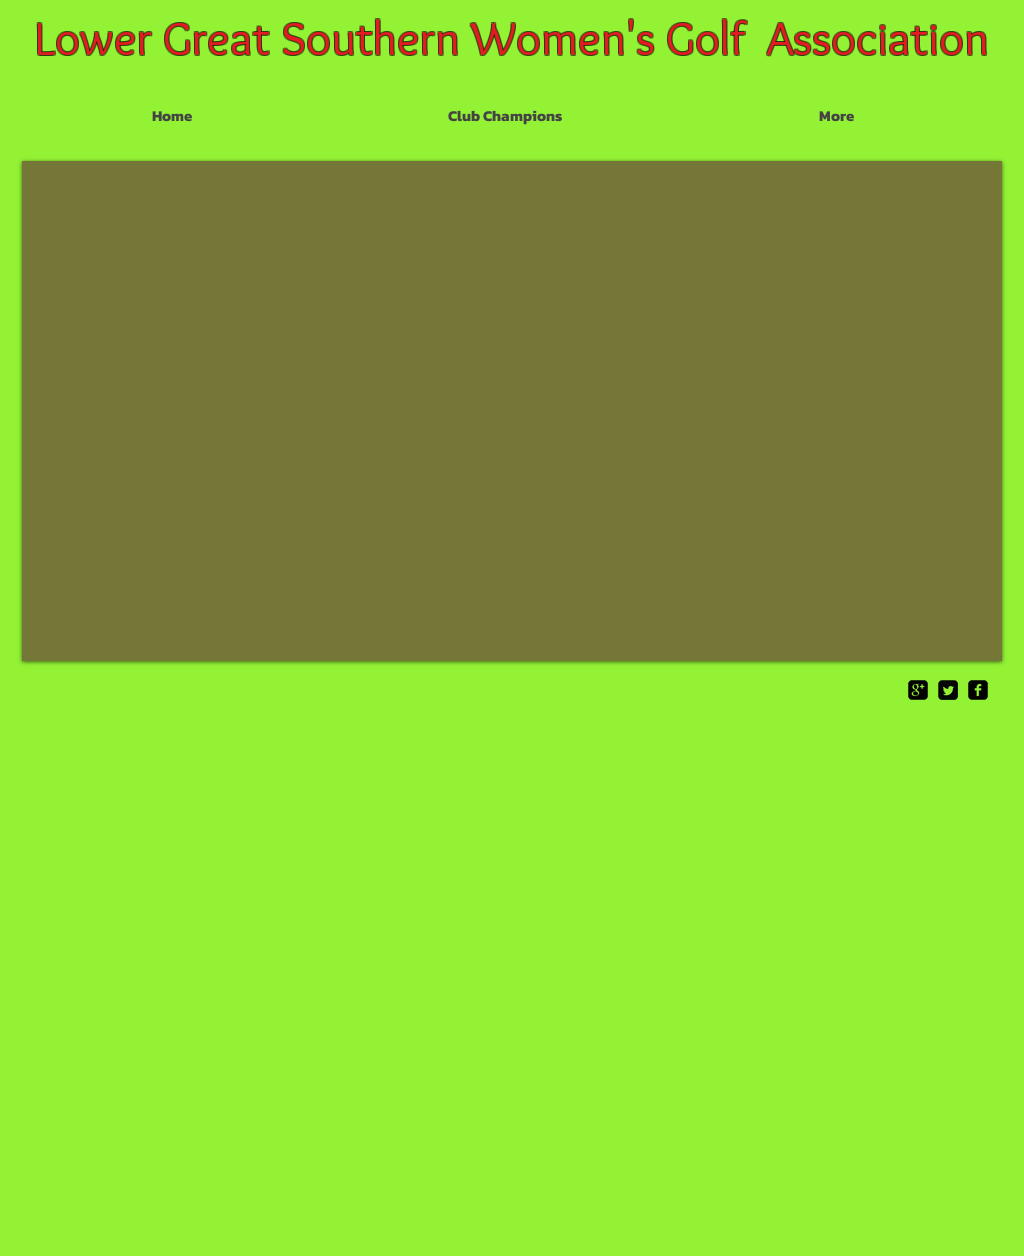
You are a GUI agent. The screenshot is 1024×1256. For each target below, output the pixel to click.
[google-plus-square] (918, 690)
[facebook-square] (978, 690)
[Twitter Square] (948, 690)
